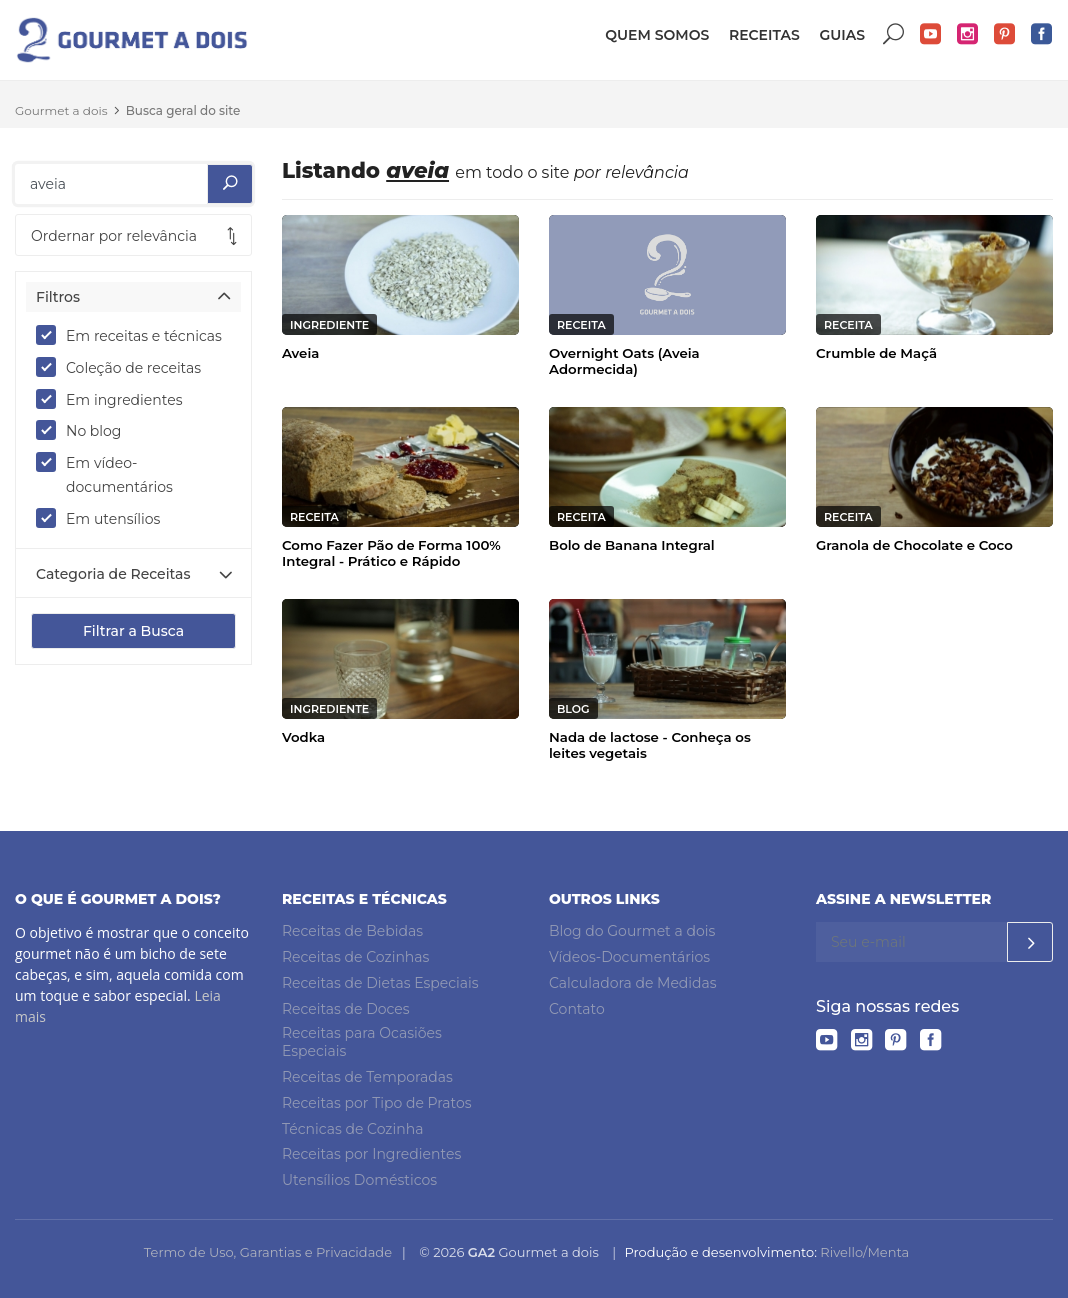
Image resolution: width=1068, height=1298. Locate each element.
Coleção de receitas (125, 367)
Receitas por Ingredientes (371, 1154)
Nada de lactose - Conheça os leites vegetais (650, 745)
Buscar (894, 34)
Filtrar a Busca (133, 631)
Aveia (300, 353)
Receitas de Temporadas (367, 1077)
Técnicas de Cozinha (352, 1129)
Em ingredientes (116, 399)
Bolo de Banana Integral (632, 545)
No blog (85, 430)
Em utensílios (104, 518)
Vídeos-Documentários (629, 957)
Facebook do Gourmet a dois (1042, 34)
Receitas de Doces (346, 1009)
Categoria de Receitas (113, 574)
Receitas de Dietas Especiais (380, 983)
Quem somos (657, 35)
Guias (842, 35)
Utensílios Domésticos (359, 1180)
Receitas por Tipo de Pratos (377, 1103)
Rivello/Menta (864, 1252)
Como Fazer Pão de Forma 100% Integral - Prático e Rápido (391, 553)
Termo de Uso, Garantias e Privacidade (268, 1252)
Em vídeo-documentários (111, 474)
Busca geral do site (183, 110)
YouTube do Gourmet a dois (931, 34)
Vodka (303, 737)
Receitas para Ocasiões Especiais (362, 1042)
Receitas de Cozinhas (355, 957)
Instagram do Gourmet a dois (968, 34)
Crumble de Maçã (876, 353)
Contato (577, 1009)
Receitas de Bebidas (352, 931)
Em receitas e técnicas (133, 335)
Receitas (764, 35)
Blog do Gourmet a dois (632, 931)
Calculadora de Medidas (633, 983)
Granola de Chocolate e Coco (914, 545)
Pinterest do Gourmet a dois (1005, 34)
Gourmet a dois (61, 110)
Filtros (58, 297)
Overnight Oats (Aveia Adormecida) (624, 361)
